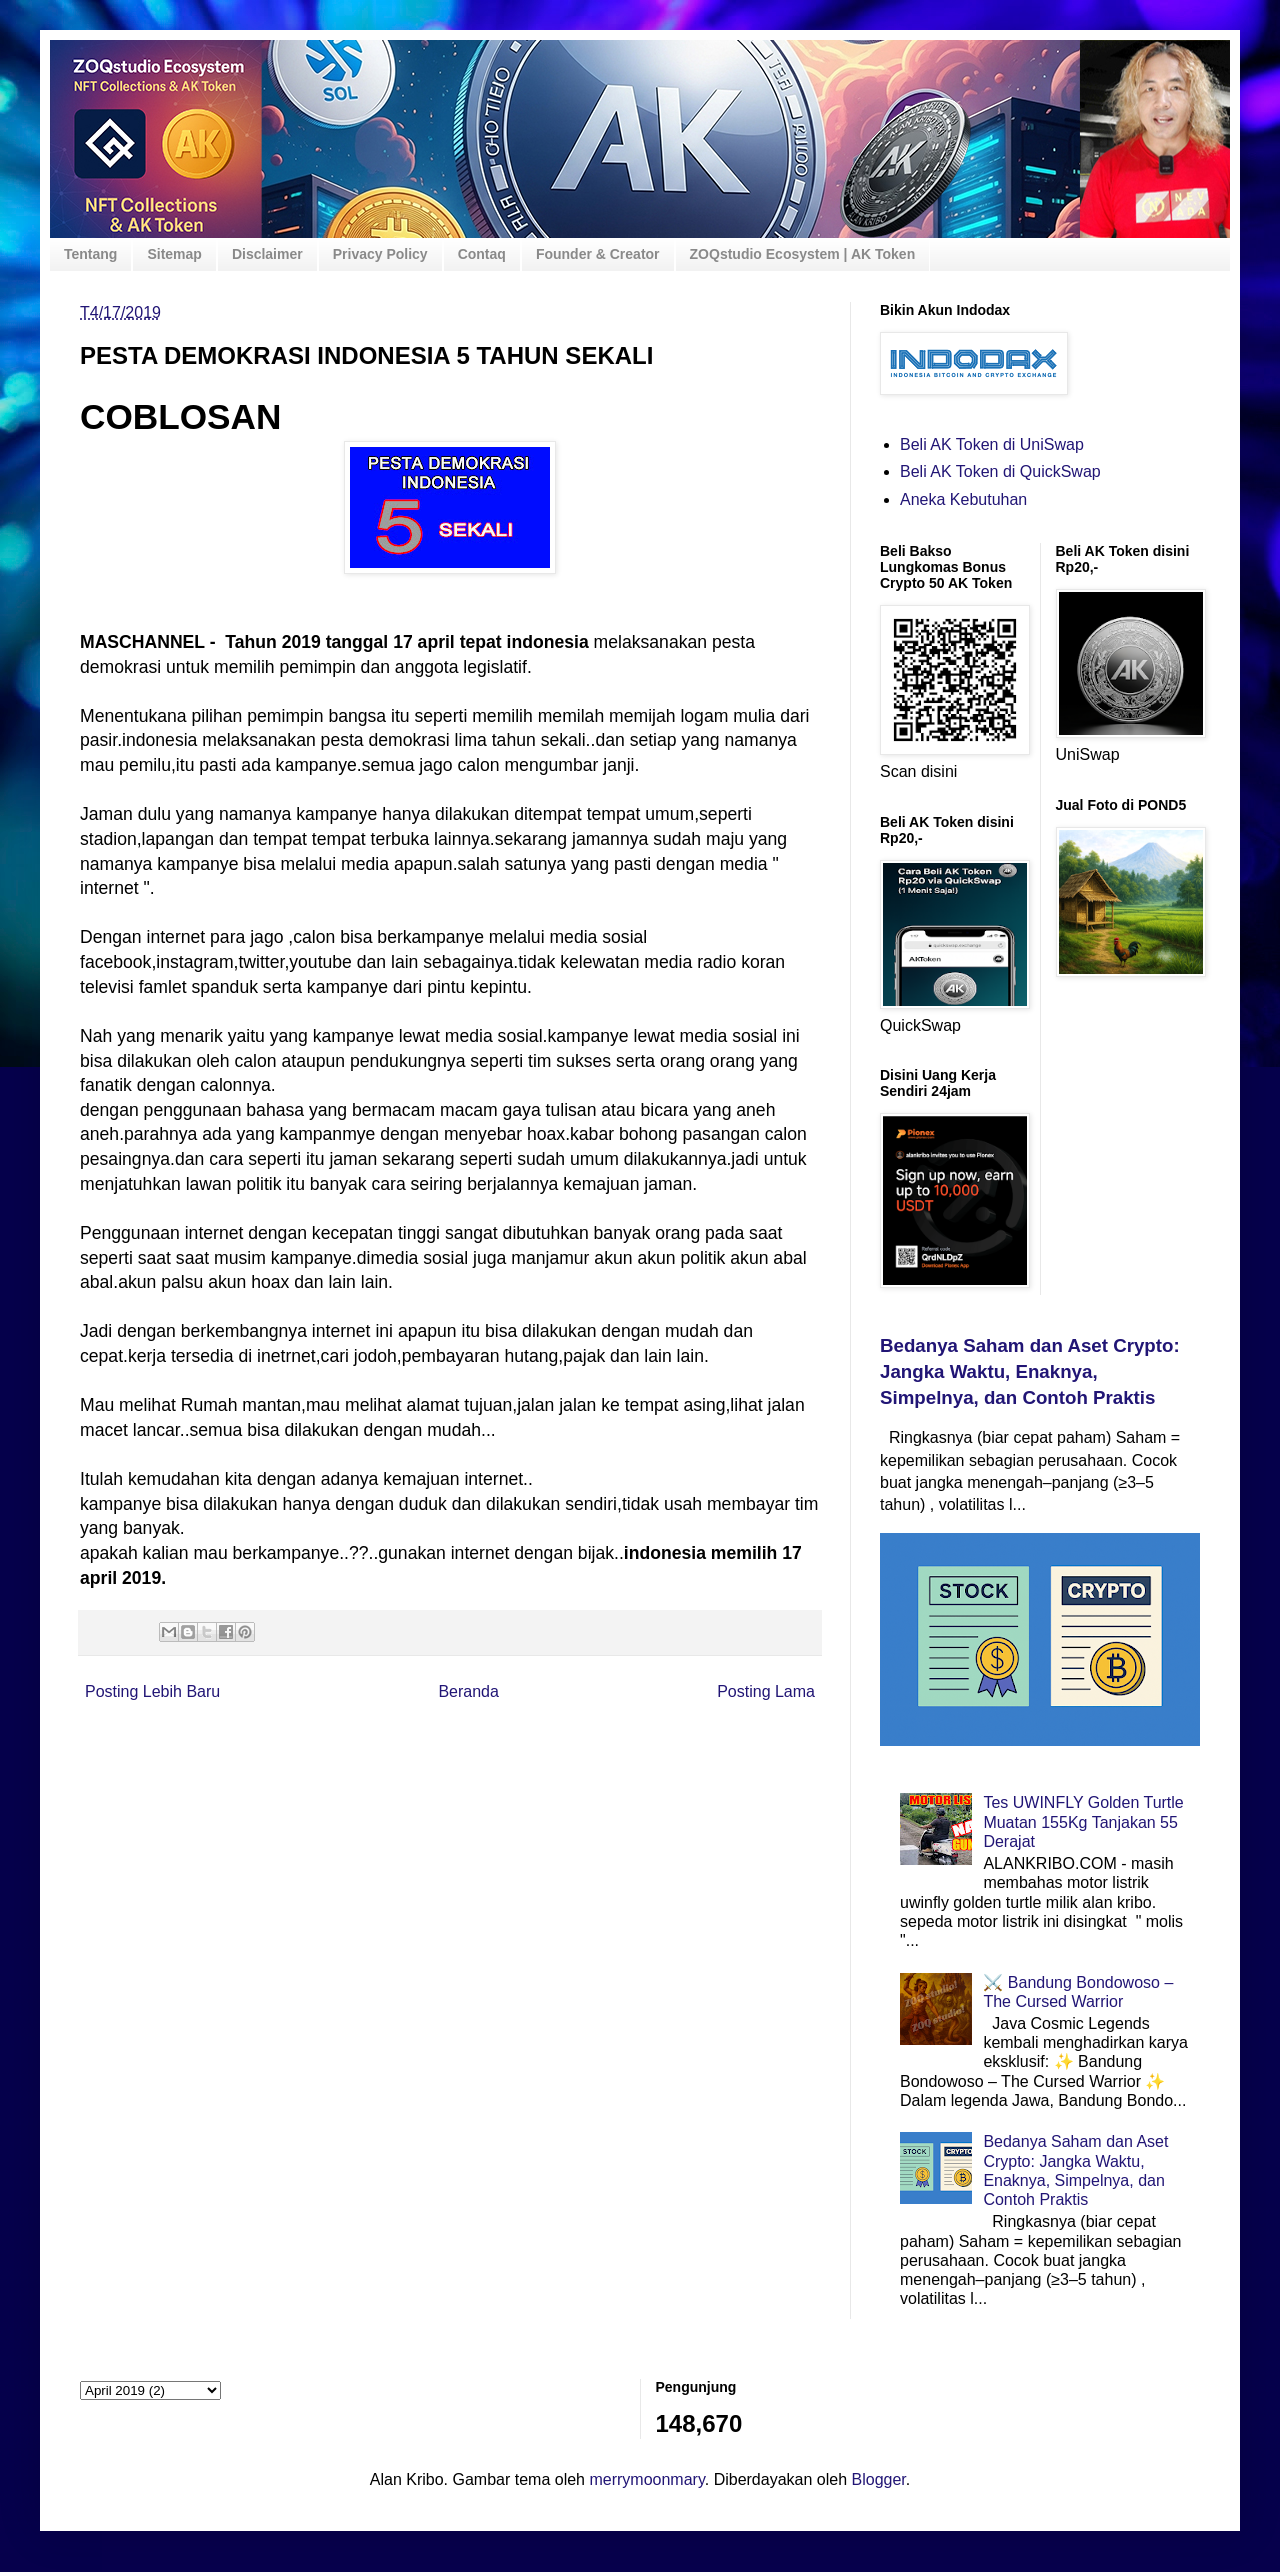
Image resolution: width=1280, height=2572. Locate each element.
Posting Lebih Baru (152, 1691)
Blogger (879, 2479)
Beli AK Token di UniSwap (992, 444)
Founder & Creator (598, 254)
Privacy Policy (380, 254)
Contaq (482, 254)
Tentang (90, 254)
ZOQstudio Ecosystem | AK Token (803, 254)
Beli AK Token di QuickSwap (1000, 471)
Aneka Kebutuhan (963, 499)
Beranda (468, 1691)
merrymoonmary (646, 2479)
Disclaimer (267, 254)
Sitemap (174, 254)
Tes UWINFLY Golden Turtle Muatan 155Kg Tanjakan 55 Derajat (1083, 1821)
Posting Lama (766, 1691)
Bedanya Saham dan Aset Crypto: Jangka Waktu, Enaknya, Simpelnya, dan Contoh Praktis (1030, 1371)
